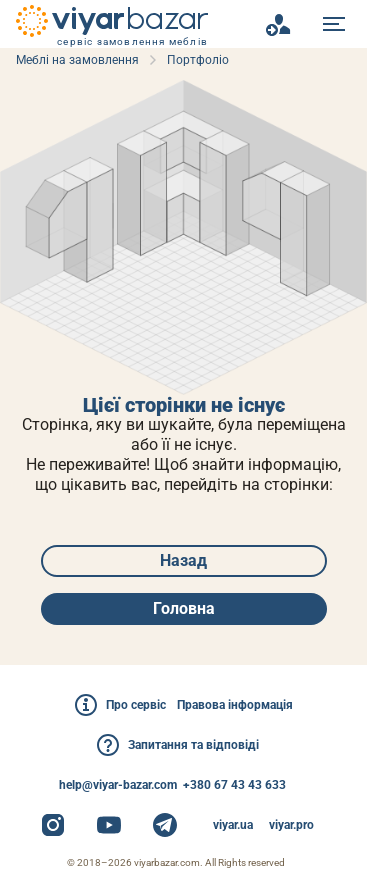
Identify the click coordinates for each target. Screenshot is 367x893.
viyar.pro (291, 825)
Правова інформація (235, 705)
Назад (183, 560)
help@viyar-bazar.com (118, 785)
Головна (184, 608)
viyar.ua (233, 825)
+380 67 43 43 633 (234, 785)
